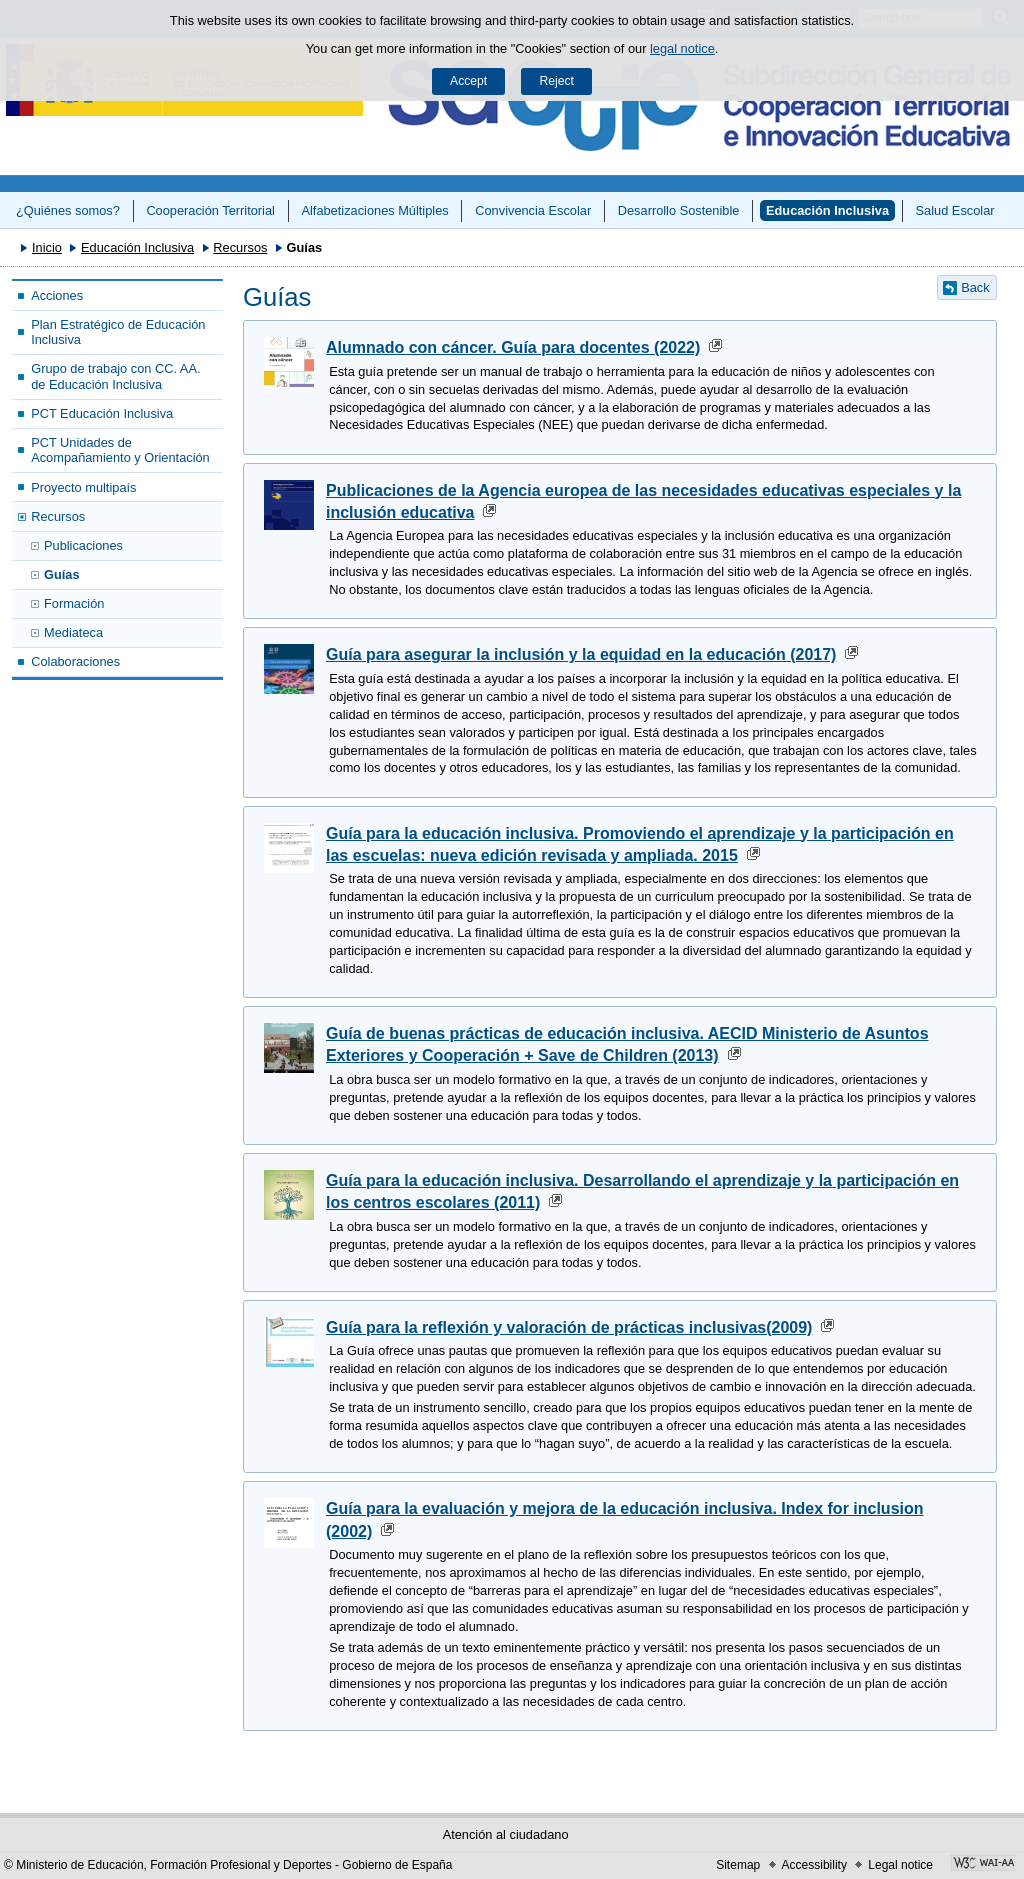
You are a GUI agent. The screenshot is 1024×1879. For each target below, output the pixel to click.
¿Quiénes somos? (68, 210)
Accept (468, 81)
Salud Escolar (955, 210)
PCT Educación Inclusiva (102, 413)
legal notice (682, 48)
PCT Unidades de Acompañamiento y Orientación (120, 450)
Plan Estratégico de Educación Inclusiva (118, 332)
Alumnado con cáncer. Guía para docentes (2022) (513, 347)
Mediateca (73, 632)
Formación (74, 603)
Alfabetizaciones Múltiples (374, 210)
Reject (556, 81)
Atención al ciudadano (506, 1834)
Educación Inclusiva (827, 210)
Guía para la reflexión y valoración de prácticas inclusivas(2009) (569, 1327)
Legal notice (900, 1865)
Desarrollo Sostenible (679, 210)
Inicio (47, 247)
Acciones (57, 295)
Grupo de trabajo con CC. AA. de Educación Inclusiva (115, 376)
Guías (62, 574)
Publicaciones (83, 545)
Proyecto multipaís (83, 487)
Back (975, 287)
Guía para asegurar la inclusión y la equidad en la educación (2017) (581, 654)
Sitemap (738, 1865)
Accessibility (814, 1865)
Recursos (240, 247)
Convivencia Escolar (533, 210)
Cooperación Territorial (210, 210)
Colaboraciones (75, 661)
